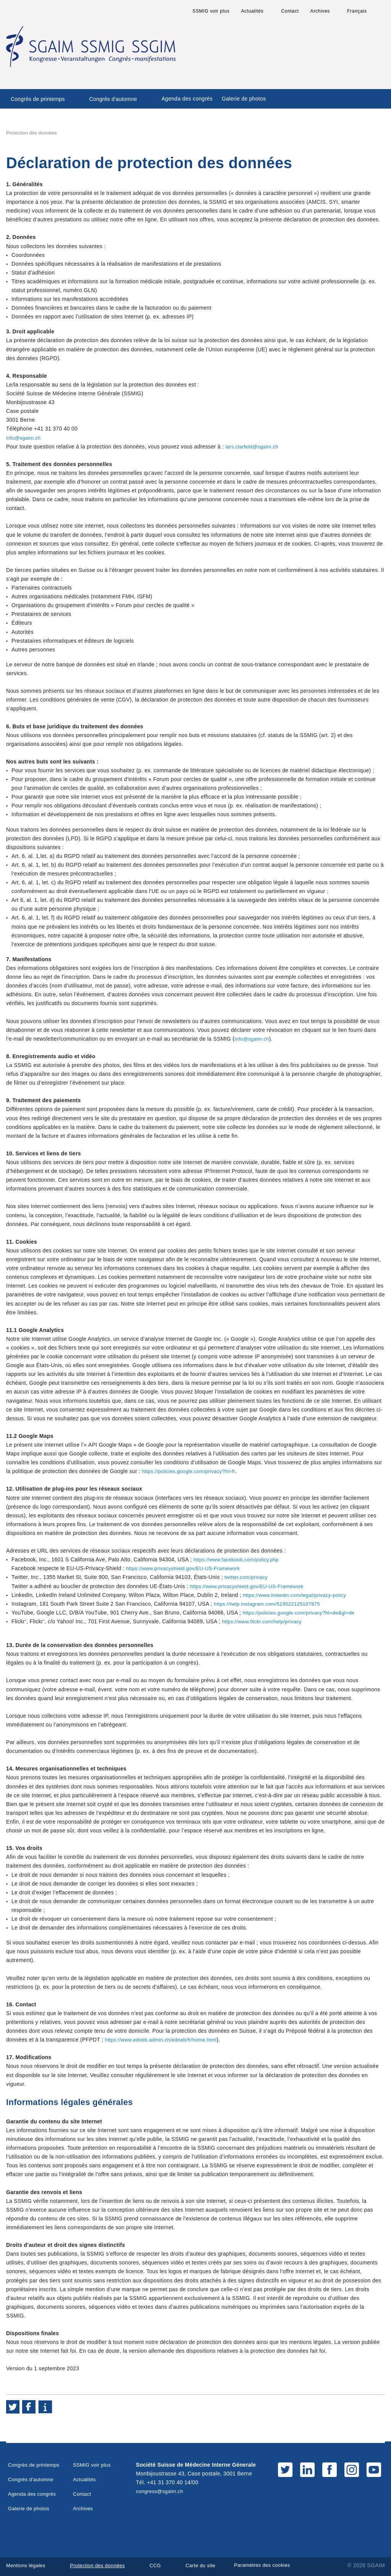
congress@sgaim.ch (161, 2491)
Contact (290, 11)
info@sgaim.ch (24, 438)
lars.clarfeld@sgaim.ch (253, 446)
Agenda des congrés (187, 99)
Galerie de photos (244, 99)
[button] (12, 2407)
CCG (162, 2565)
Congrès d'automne (113, 99)
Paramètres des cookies (279, 2565)
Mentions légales (27, 2565)
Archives (320, 11)
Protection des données (102, 2565)
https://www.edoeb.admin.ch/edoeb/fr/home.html (165, 2040)
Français (357, 11)
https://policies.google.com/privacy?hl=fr (191, 1471)
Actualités (252, 11)
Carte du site (209, 2565)
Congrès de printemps (38, 99)
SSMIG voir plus (210, 11)
